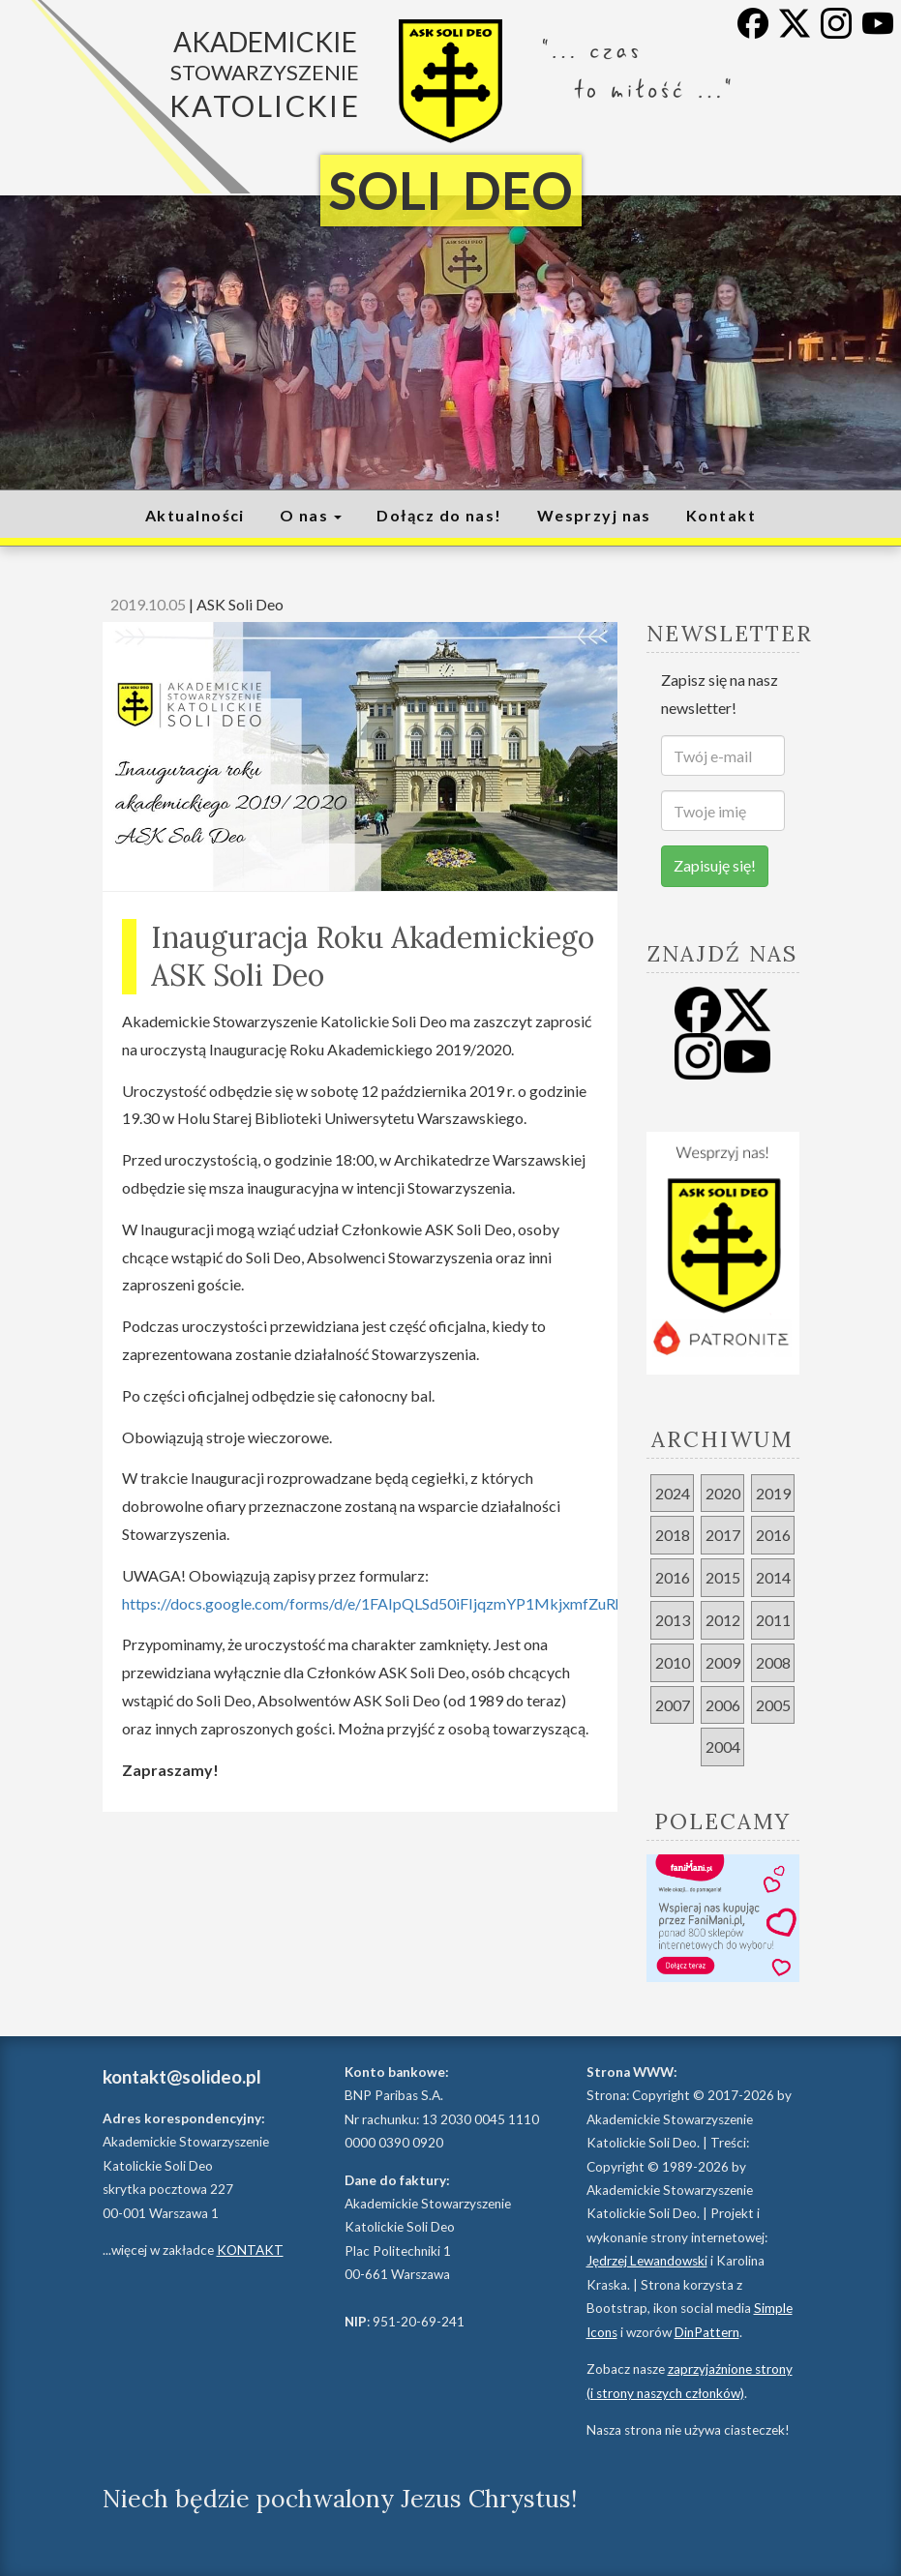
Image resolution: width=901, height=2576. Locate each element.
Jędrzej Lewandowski (646, 2260)
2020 (723, 1493)
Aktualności (195, 515)
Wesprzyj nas (594, 515)
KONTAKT (250, 2250)
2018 (672, 1534)
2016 (773, 1534)
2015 (723, 1577)
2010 (672, 1662)
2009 (723, 1662)
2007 (672, 1705)
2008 (773, 1662)
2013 (672, 1620)
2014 (773, 1577)
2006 (723, 1705)
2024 (672, 1493)
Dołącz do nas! (438, 515)
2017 (723, 1534)
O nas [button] (311, 515)
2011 (773, 1620)
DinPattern (707, 2332)
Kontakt (721, 515)
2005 (773, 1705)
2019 (773, 1493)
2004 (723, 1746)
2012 (723, 1620)
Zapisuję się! (715, 865)
